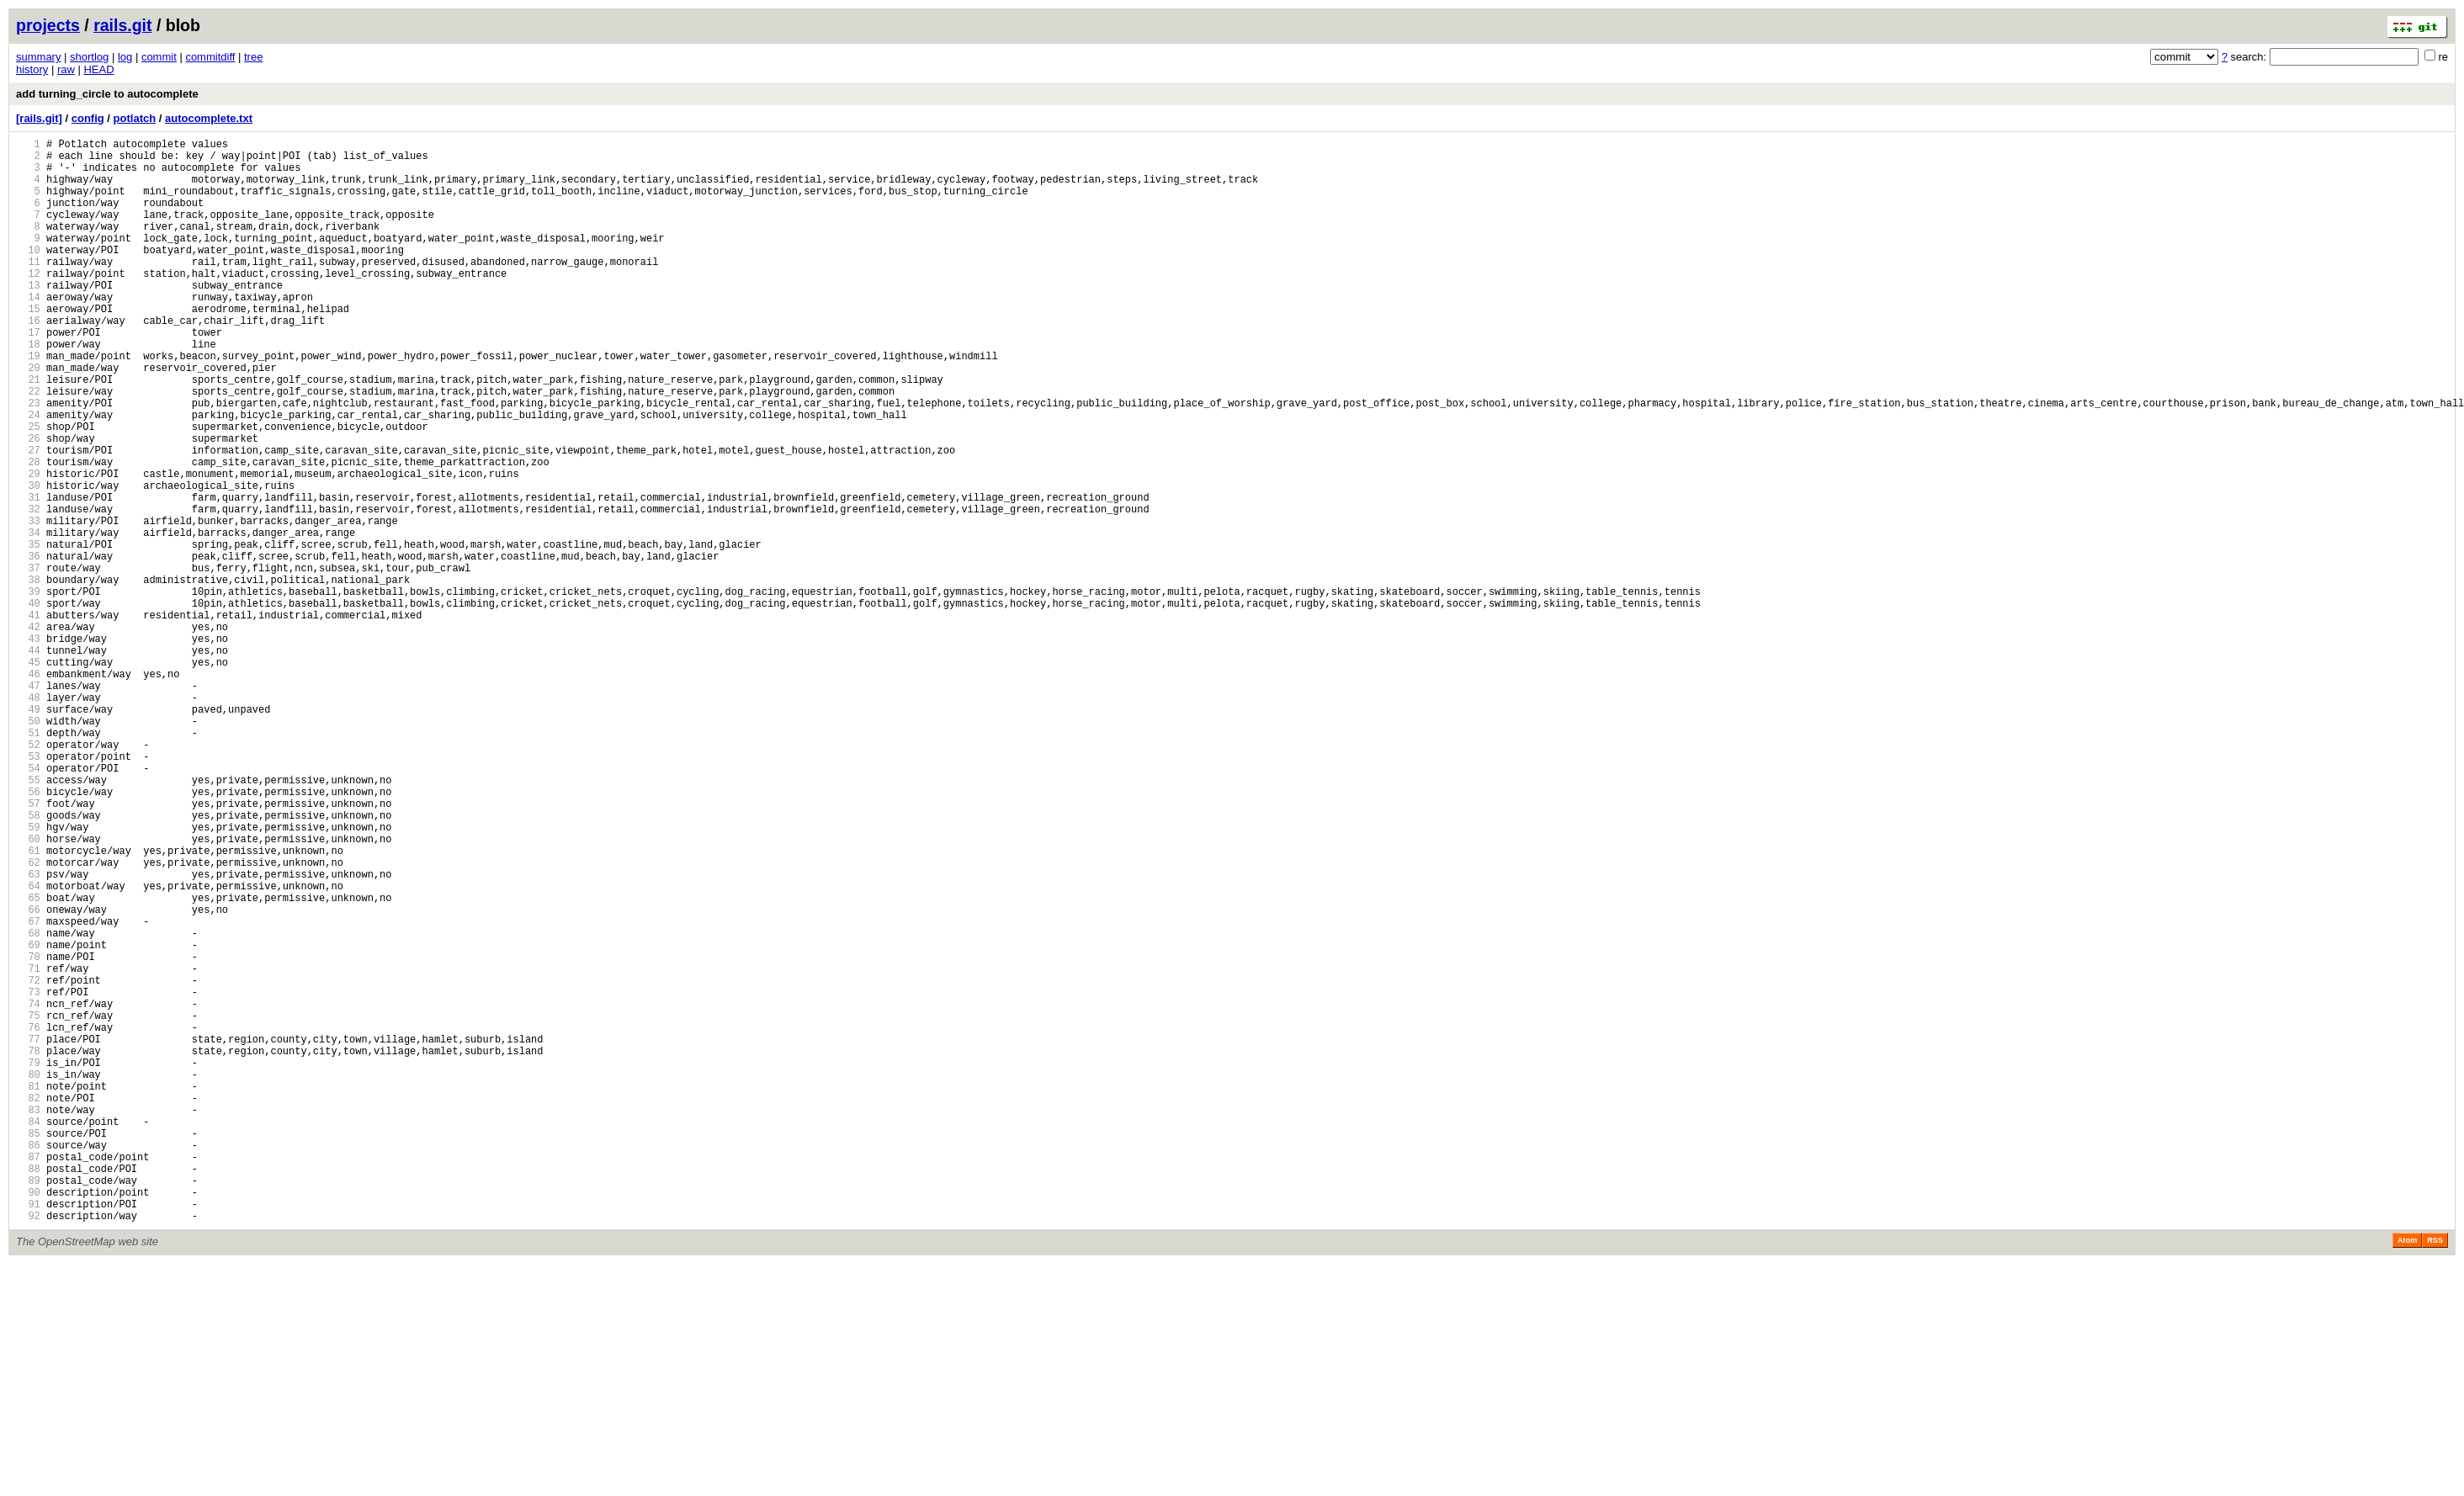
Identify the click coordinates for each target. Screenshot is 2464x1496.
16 (28, 360)
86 (28, 1362)
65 (28, 1061)
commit (159, 56)
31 (28, 575)
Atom (2407, 1472)
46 (28, 789)
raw (66, 69)
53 (28, 890)
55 (28, 918)
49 (28, 832)
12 (28, 303)
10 (28, 275)
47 (28, 804)
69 (28, 1118)
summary (38, 56)
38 (28, 675)
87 (28, 1376)
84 (28, 1333)
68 (28, 1104)
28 (28, 532)
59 (28, 975)
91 (28, 1433)
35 (28, 632)
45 (28, 775)
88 (28, 1390)
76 (28, 1219)
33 (28, 604)
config (88, 118)
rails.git (122, 25)
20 (28, 418)
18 (28, 389)
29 (28, 546)
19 (28, 403)
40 (28, 704)
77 (28, 1233)
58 (28, 961)
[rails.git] (39, 118)
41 (28, 718)
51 (28, 861)
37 (28, 661)
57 (28, 947)
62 (28, 1018)
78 (28, 1247)
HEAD (98, 69)
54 (28, 904)
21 (28, 432)
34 (28, 618)
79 (28, 1262)
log (125, 56)
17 (28, 375)
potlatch (135, 118)
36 (28, 646)
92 (28, 1447)
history (32, 69)
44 (28, 761)
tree (253, 56)
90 (28, 1419)
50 (28, 847)
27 (28, 518)
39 (28, 689)
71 (28, 1147)
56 (28, 933)
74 (28, 1190)
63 (28, 1033)
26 (28, 503)
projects (48, 25)
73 (28, 1176)
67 (28, 1090)
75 (28, 1204)
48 (28, 818)
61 (28, 1004)
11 (28, 289)
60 (28, 990)
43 (28, 747)
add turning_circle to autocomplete (107, 94)
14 (28, 332)
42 (28, 732)
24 (28, 475)
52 (28, 875)
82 (28, 1304)
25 (28, 489)
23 (28, 461)
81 (28, 1290)
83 (28, 1319)
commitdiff (210, 56)
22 (28, 446)
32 (28, 589)
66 (28, 1076)
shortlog (89, 56)
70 (28, 1133)
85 (28, 1347)
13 (28, 317)
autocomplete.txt (208, 118)
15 (28, 346)
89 (28, 1405)
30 (28, 561)
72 (28, 1161)
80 (28, 1276)
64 (28, 1047)
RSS (2435, 1472)
